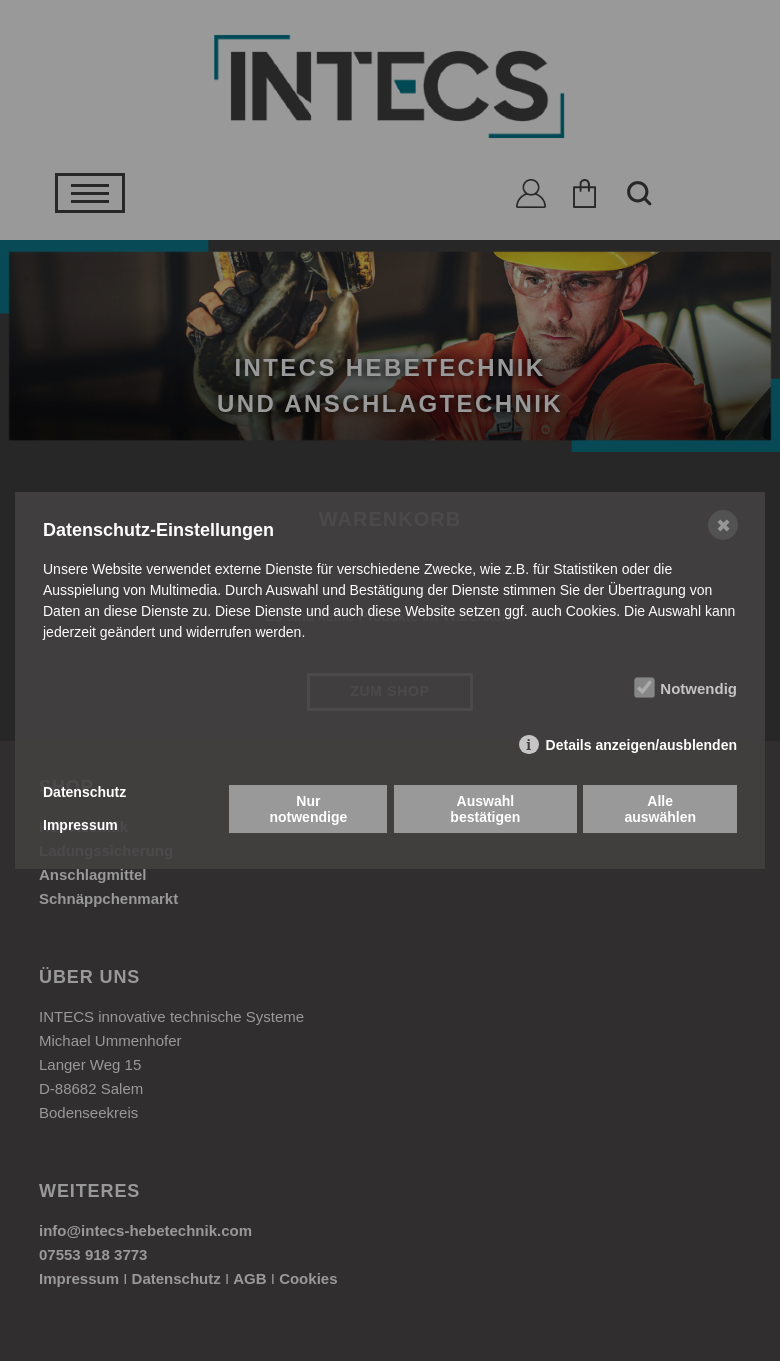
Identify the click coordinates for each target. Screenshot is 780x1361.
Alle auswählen (660, 809)
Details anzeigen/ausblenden (641, 745)
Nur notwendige (308, 809)
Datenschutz (84, 792)
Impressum (80, 825)
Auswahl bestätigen (485, 809)
